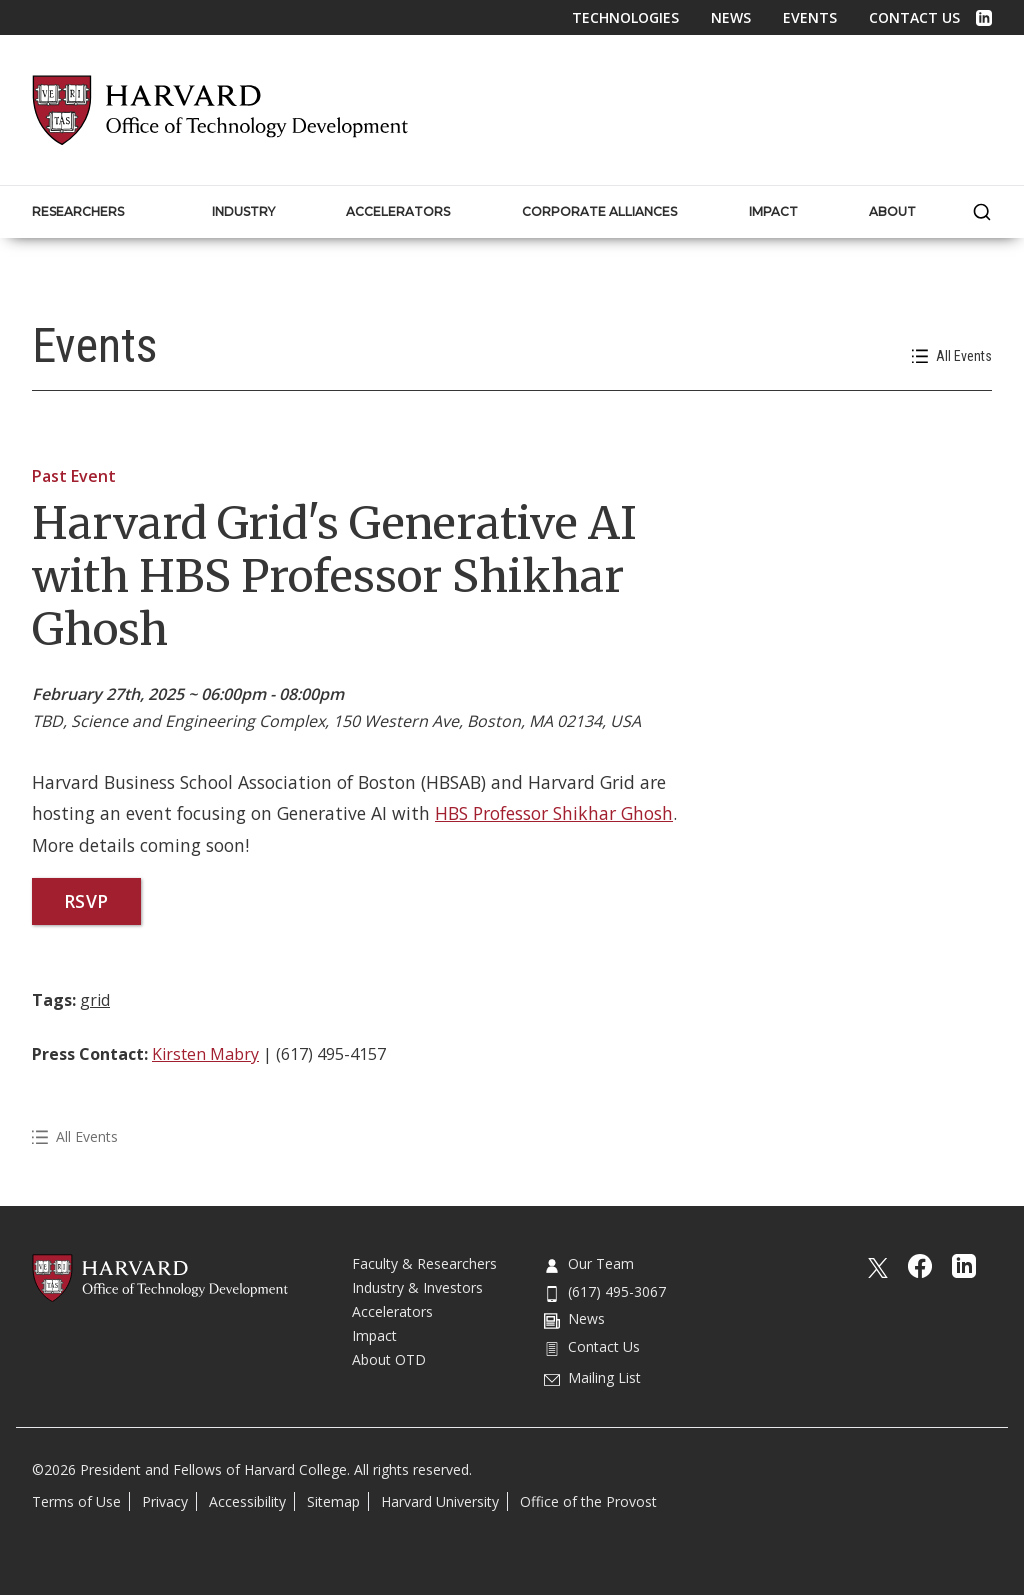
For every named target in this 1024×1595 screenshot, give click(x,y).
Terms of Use (76, 1501)
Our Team (589, 1263)
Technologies (625, 17)
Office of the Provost (588, 1501)
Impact (374, 1335)
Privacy (165, 1501)
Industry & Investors (417, 1287)
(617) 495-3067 (605, 1291)
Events (810, 17)
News (731, 17)
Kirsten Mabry (205, 1054)
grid (95, 1000)
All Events (952, 356)
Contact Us (914, 17)
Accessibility (247, 1501)
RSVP (86, 901)
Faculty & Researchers (424, 1263)
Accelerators (392, 1311)
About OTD (389, 1359)
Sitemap (333, 1501)
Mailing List (592, 1377)
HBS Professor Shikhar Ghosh (554, 813)
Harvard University (440, 1501)
